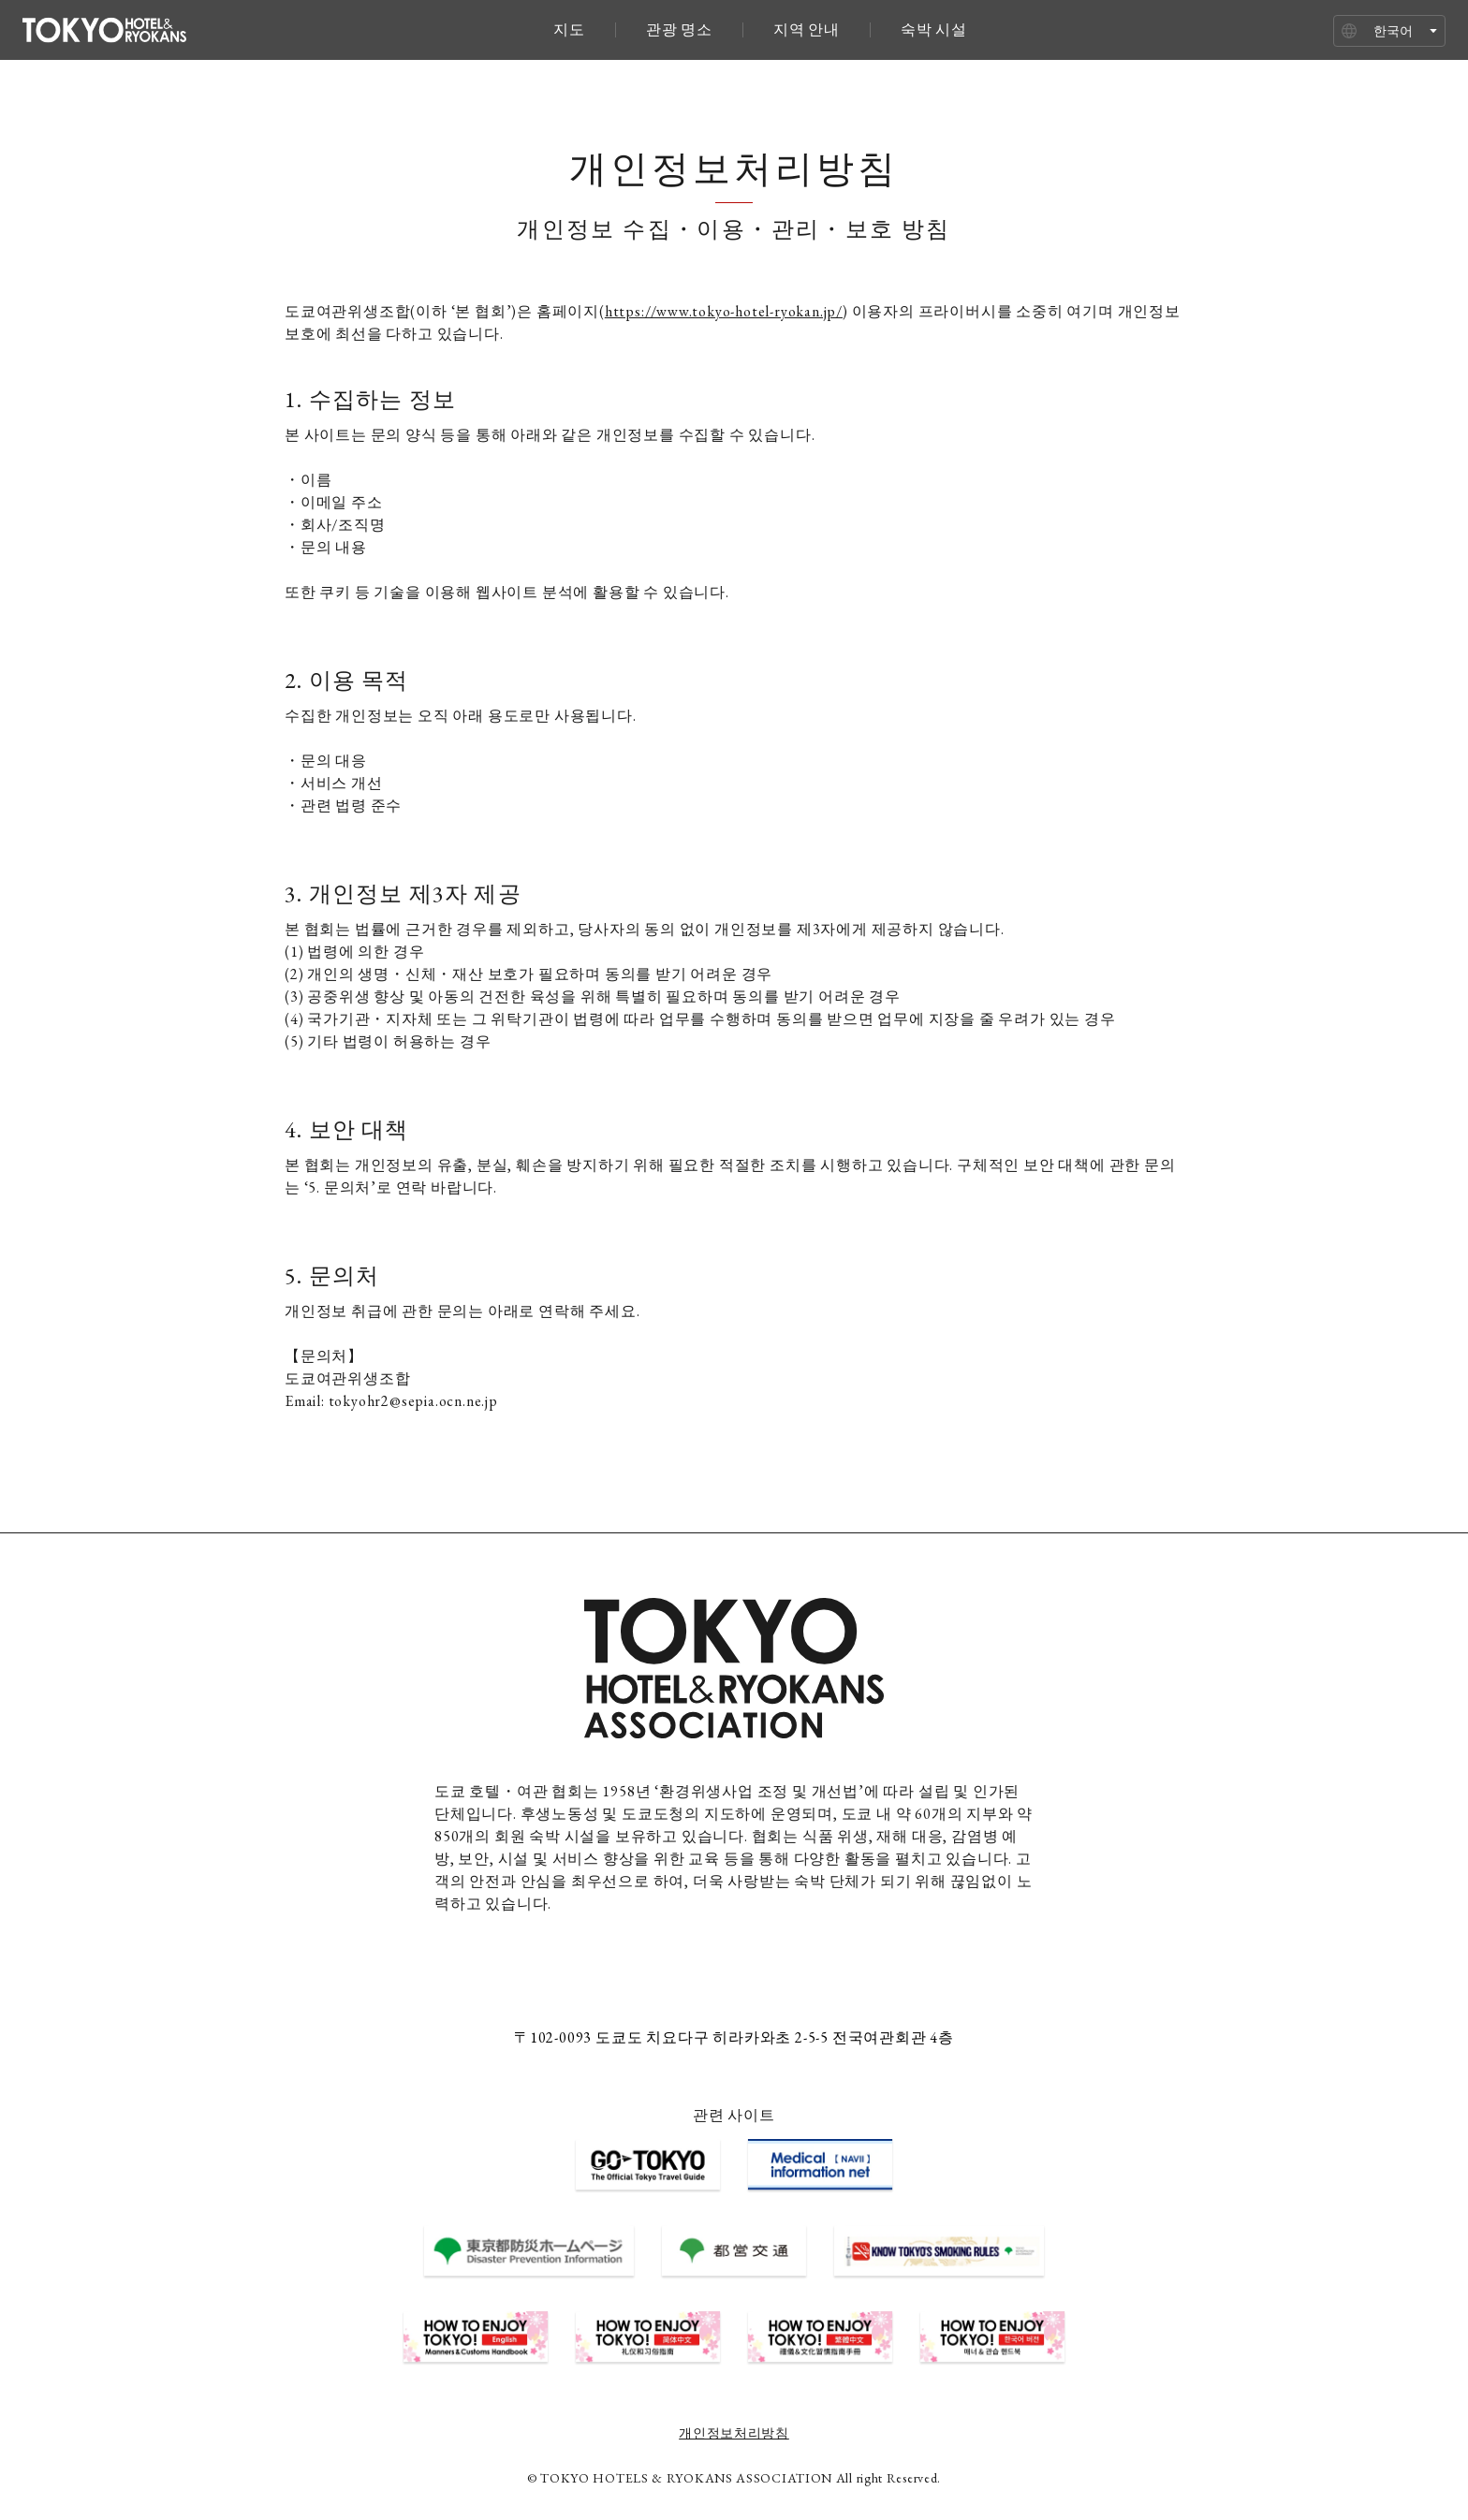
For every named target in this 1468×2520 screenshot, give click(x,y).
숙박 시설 (934, 29)
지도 (569, 29)
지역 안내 (806, 29)
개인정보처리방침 (734, 2432)
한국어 (1393, 30)
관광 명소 (679, 29)
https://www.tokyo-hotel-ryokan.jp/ (724, 311)
